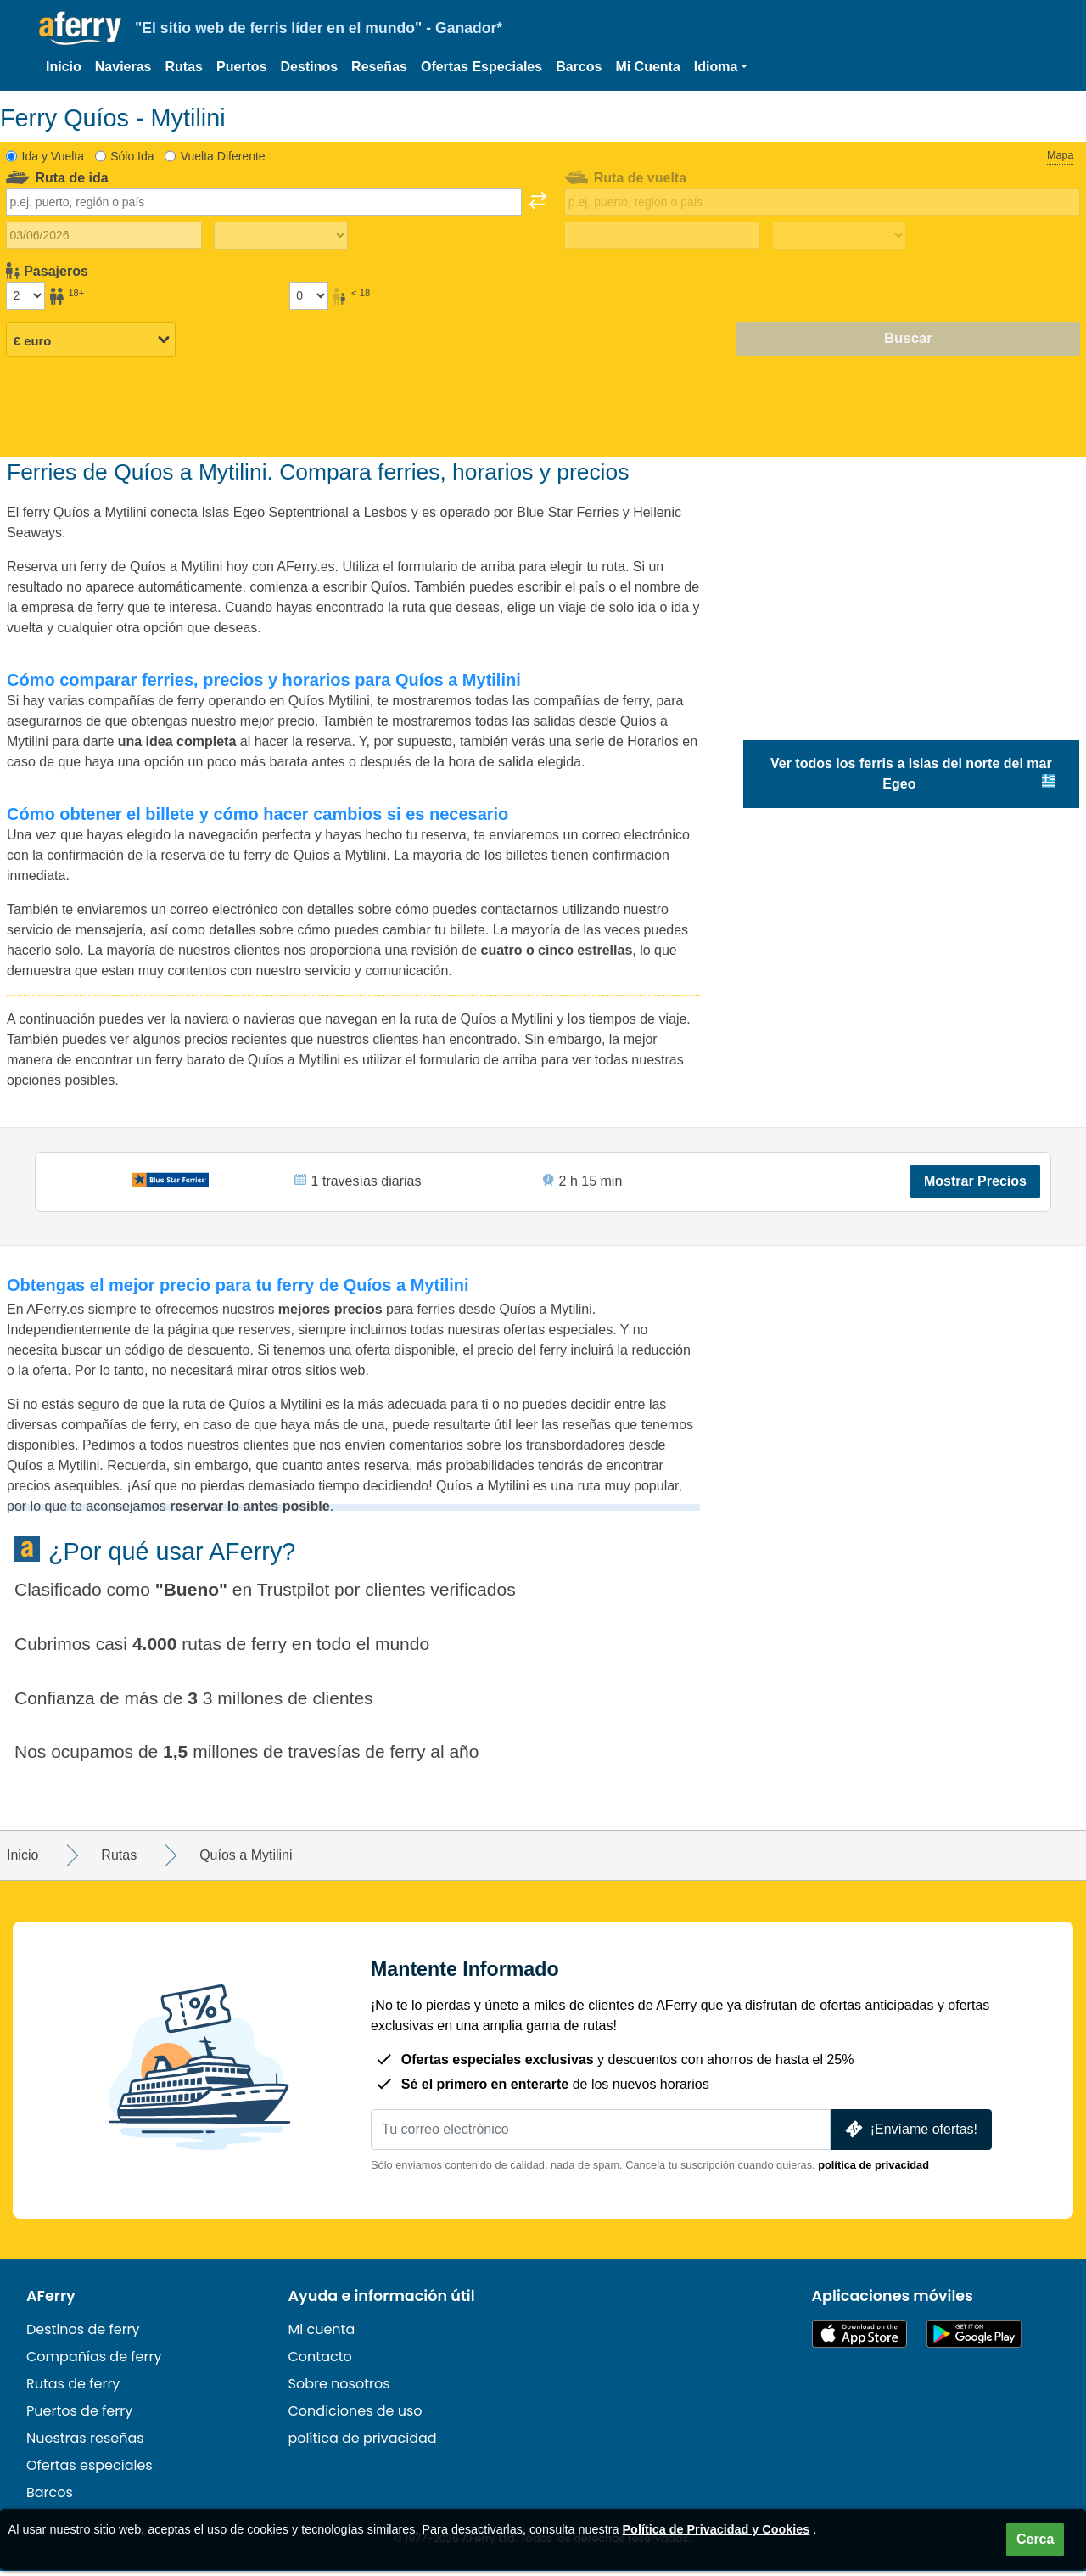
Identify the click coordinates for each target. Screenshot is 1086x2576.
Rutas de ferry (73, 2389)
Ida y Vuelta (53, 156)
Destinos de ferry (83, 2334)
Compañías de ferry (93, 2361)
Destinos (310, 66)
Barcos (579, 66)
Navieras (123, 66)
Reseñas (379, 66)
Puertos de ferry (79, 2416)
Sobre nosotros (339, 2389)
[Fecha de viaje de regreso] (662, 235)
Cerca (1035, 2539)
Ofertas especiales (89, 2470)
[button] (721, 67)
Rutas (184, 66)
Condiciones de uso (355, 2416)
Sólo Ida (132, 156)
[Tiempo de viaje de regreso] (839, 236)
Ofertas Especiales (481, 66)
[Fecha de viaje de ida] (104, 235)
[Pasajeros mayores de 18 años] (25, 295)
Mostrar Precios (973, 1183)
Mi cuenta (321, 2334)
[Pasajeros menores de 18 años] (308, 295)
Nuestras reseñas (85, 2443)
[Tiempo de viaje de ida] (281, 236)
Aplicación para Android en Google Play (974, 2339)
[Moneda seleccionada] (91, 339)
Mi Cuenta (647, 66)
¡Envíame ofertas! (909, 2134)
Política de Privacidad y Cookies (716, 2529)
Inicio (63, 66)
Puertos (241, 66)
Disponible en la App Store (859, 2339)
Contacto (320, 2361)
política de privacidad (873, 2170)
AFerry (51, 2301)
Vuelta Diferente (223, 156)
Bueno (191, 1594)
